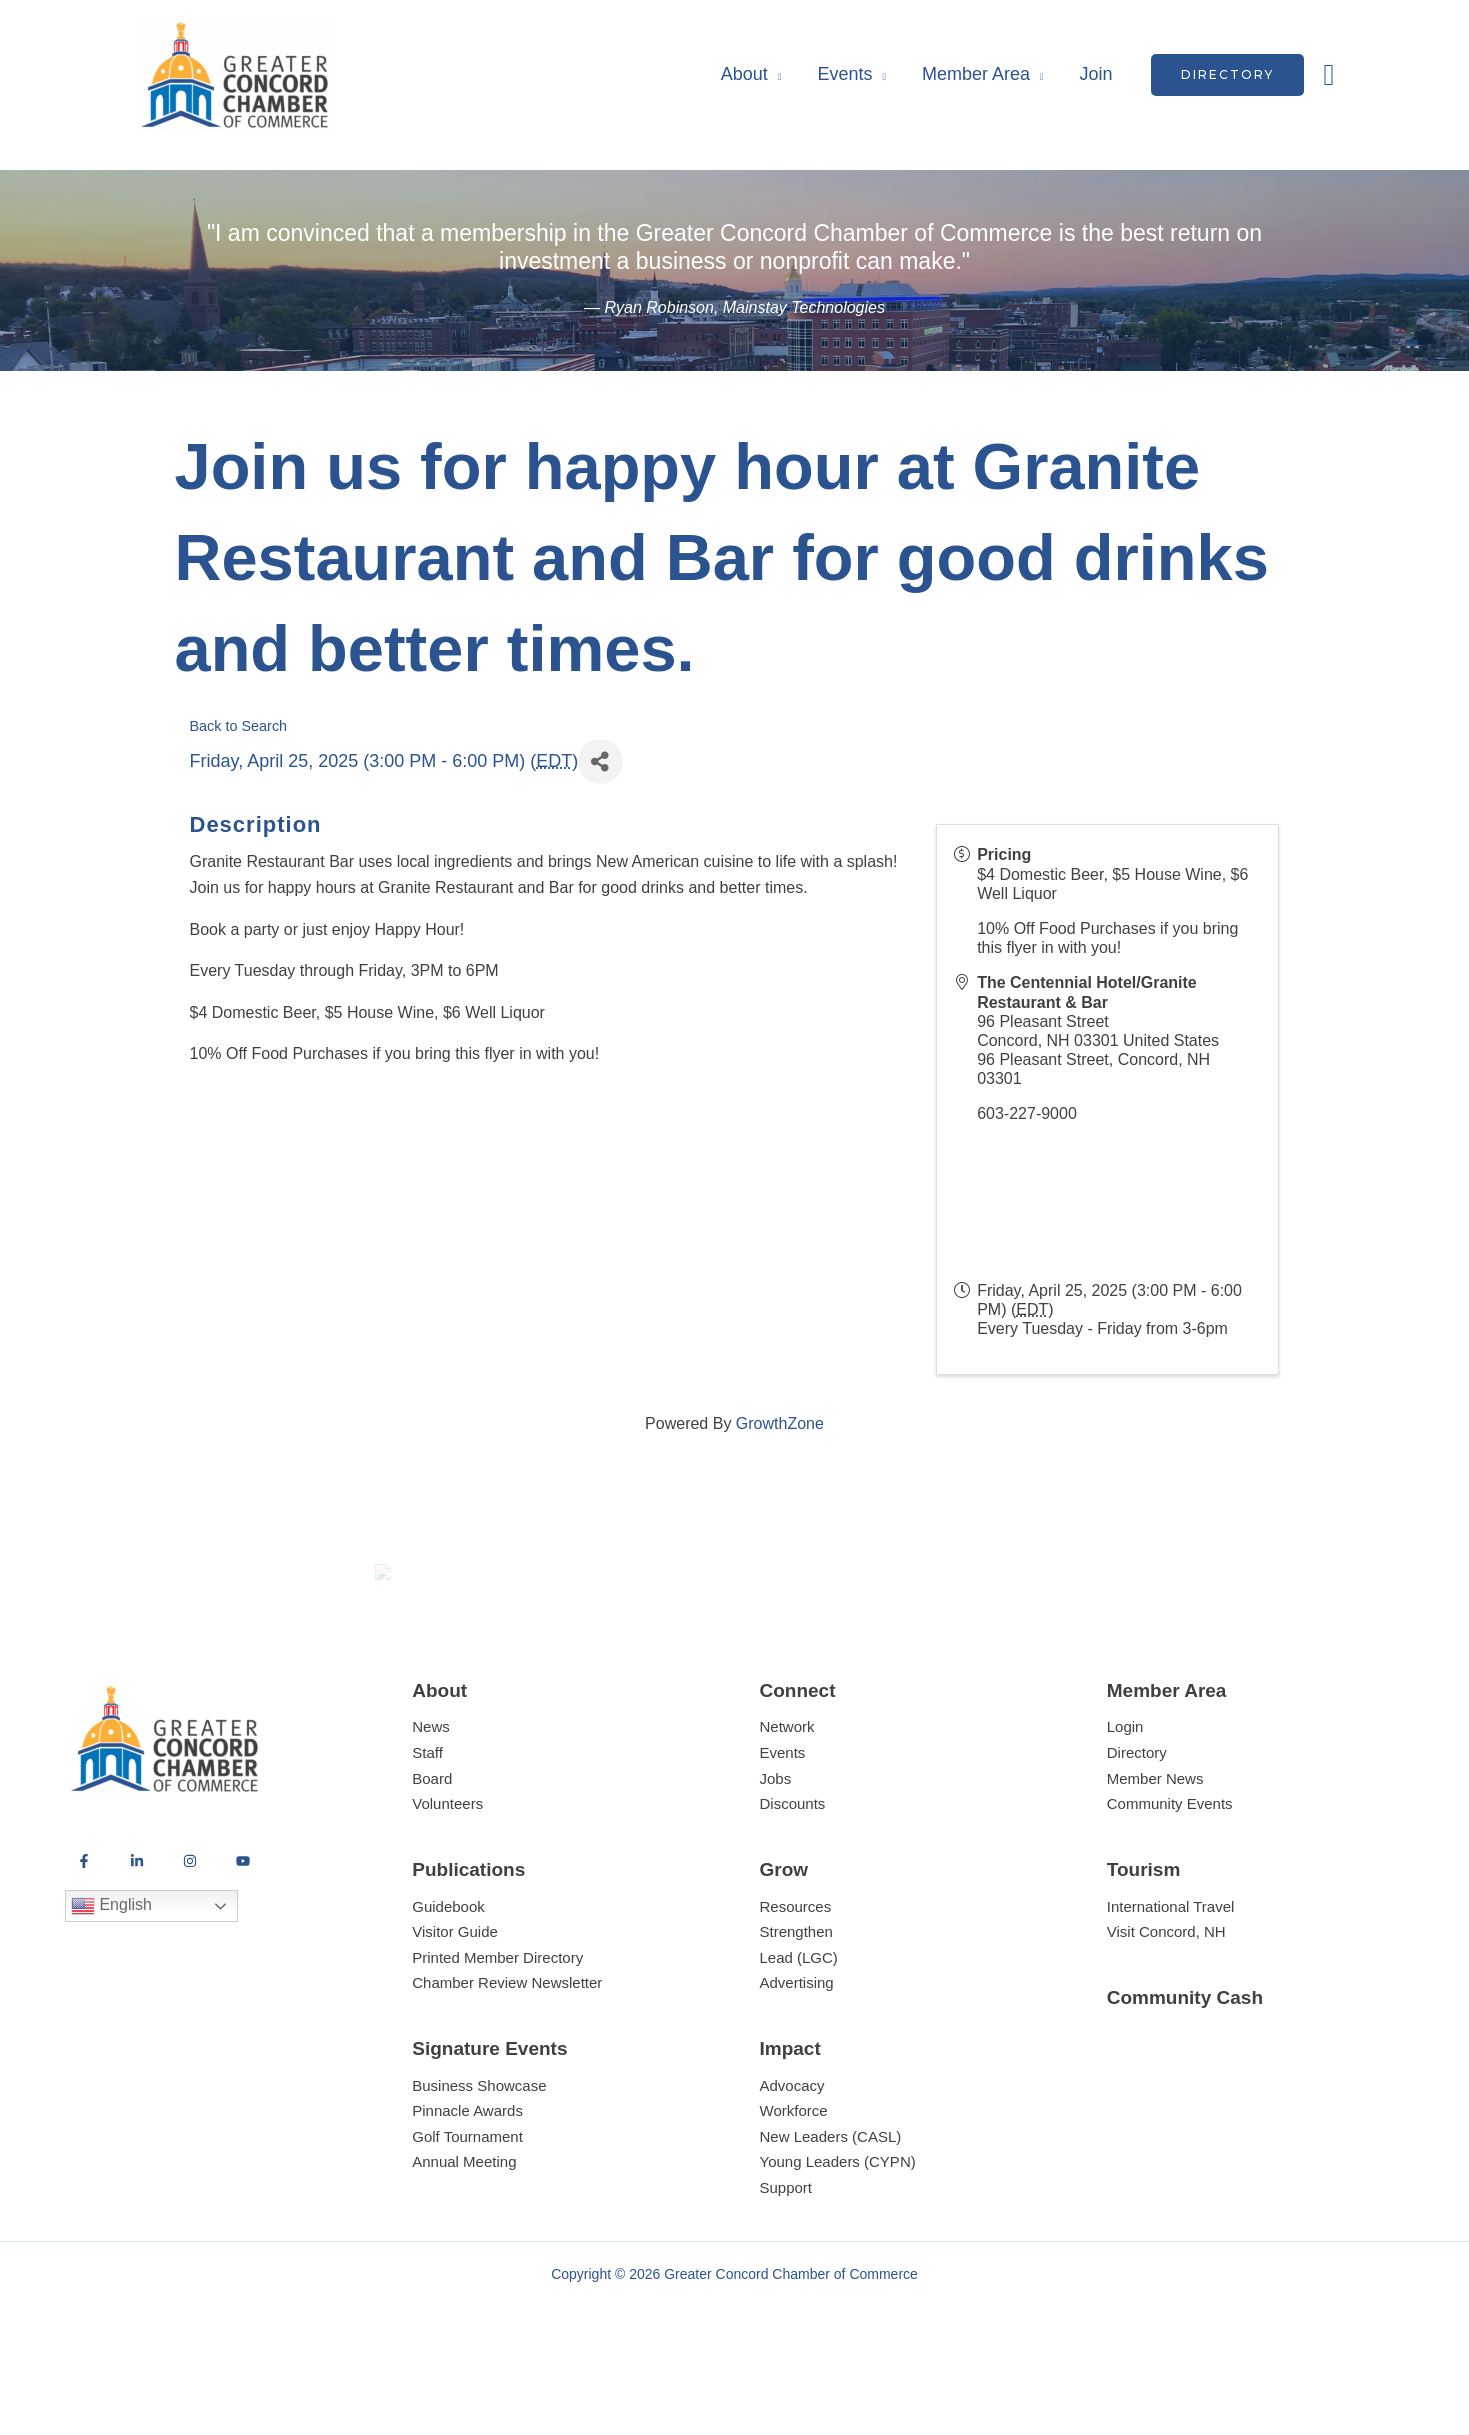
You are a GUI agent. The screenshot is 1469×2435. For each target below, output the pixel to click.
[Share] (600, 761)
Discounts (793, 1876)
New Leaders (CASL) (831, 2209)
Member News (1155, 1851)
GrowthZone (780, 1423)
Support (786, 2260)
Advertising (797, 2056)
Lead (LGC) (799, 2030)
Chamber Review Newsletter (507, 2056)
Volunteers (447, 1876)
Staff (427, 1825)
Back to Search (239, 726)
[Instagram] (190, 1935)
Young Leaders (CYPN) (838, 2235)
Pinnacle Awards (467, 2184)
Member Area (976, 74)
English (111, 1980)
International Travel (1171, 1979)
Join (1096, 74)
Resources (796, 1979)
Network (787, 1800)
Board (432, 1851)
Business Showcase (479, 2158)
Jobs (776, 1851)
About (744, 74)
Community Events (1170, 1876)
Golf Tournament (467, 2209)
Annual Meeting (464, 2235)
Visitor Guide (455, 2004)
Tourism (1144, 1942)
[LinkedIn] (137, 1935)
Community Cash (1185, 2070)
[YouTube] (243, 1935)
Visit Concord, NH (1166, 2004)
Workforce (794, 2184)
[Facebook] (84, 1935)
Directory (1137, 1825)
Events (844, 74)
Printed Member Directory (497, 2030)
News (431, 1800)
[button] (1227, 75)
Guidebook (448, 1979)
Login (1125, 1800)
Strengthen (796, 2004)
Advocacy (792, 2158)
